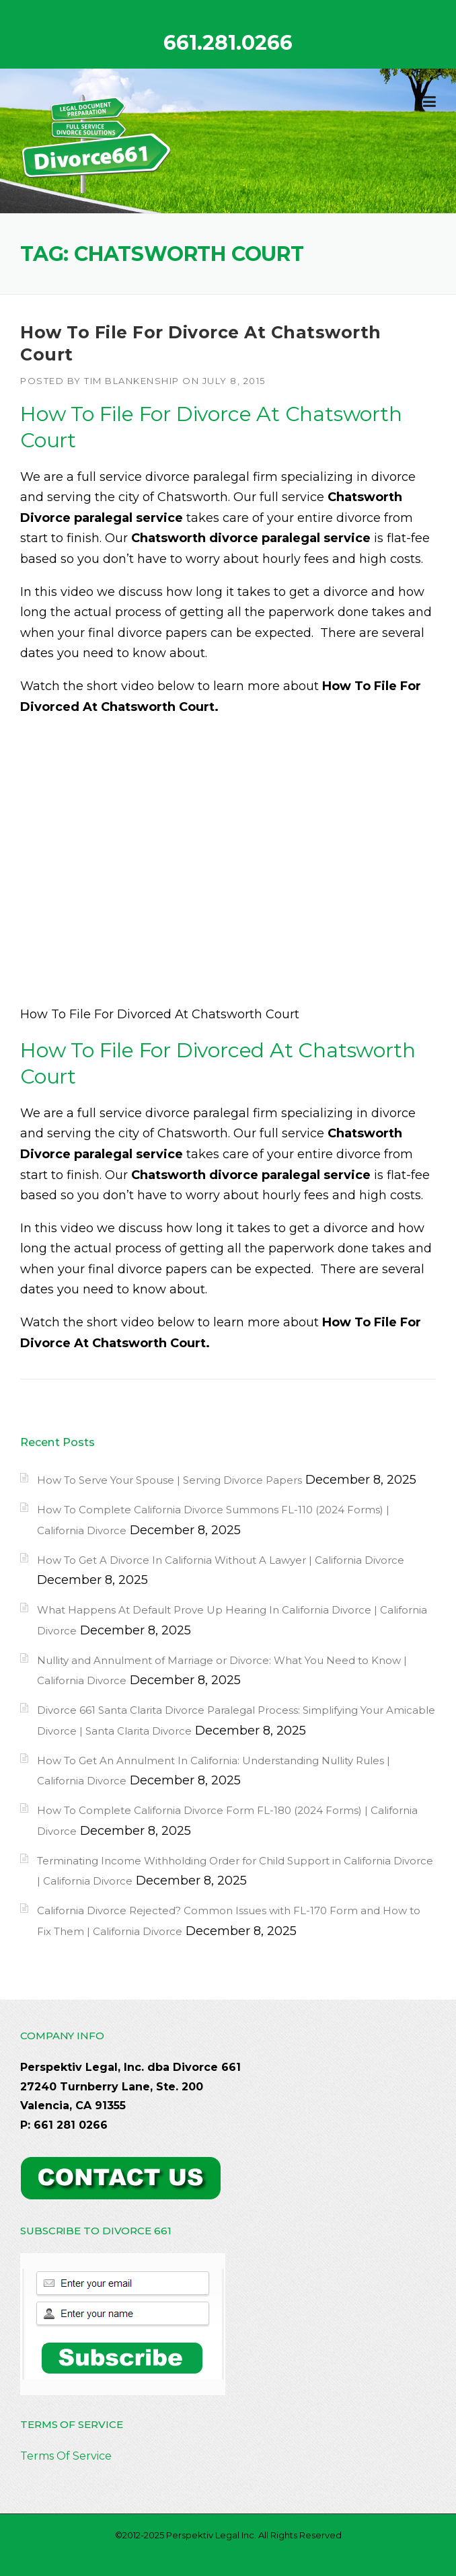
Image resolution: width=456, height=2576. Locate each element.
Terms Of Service (66, 2456)
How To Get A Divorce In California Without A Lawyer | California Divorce (220, 1560)
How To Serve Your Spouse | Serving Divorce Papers (169, 1480)
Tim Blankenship (132, 380)
